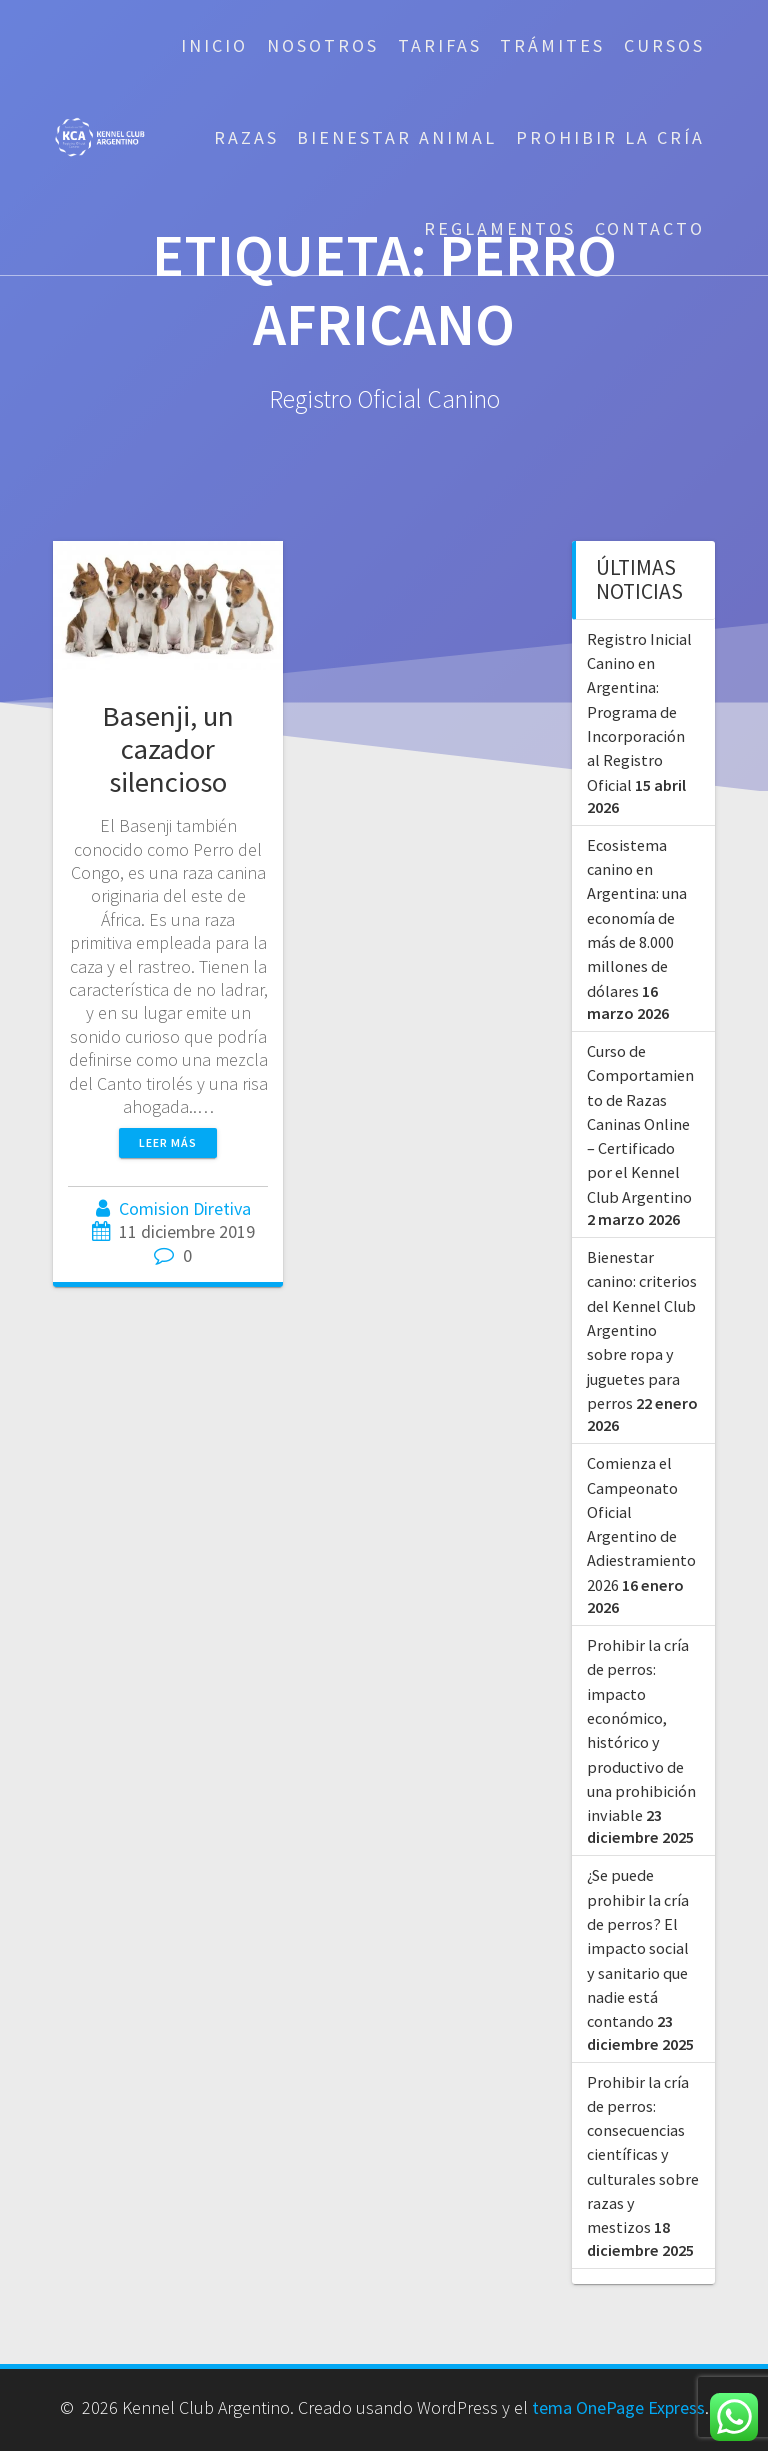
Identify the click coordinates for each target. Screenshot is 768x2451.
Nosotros (323, 45)
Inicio (214, 45)
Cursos (664, 45)
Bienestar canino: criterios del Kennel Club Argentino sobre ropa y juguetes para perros (642, 1330)
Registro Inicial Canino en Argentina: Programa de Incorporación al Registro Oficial (639, 712)
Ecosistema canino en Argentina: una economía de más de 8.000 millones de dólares (637, 918)
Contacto (650, 228)
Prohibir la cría (610, 137)
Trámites (552, 45)
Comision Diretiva (185, 1208)
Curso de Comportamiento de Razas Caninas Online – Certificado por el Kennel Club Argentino (640, 1124)
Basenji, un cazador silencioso (168, 749)
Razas (246, 137)
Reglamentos (500, 228)
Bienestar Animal (397, 137)
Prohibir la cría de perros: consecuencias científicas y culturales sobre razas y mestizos (643, 2155)
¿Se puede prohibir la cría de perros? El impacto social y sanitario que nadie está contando (638, 1948)
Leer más (168, 1142)
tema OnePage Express (618, 2407)
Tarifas (440, 45)
